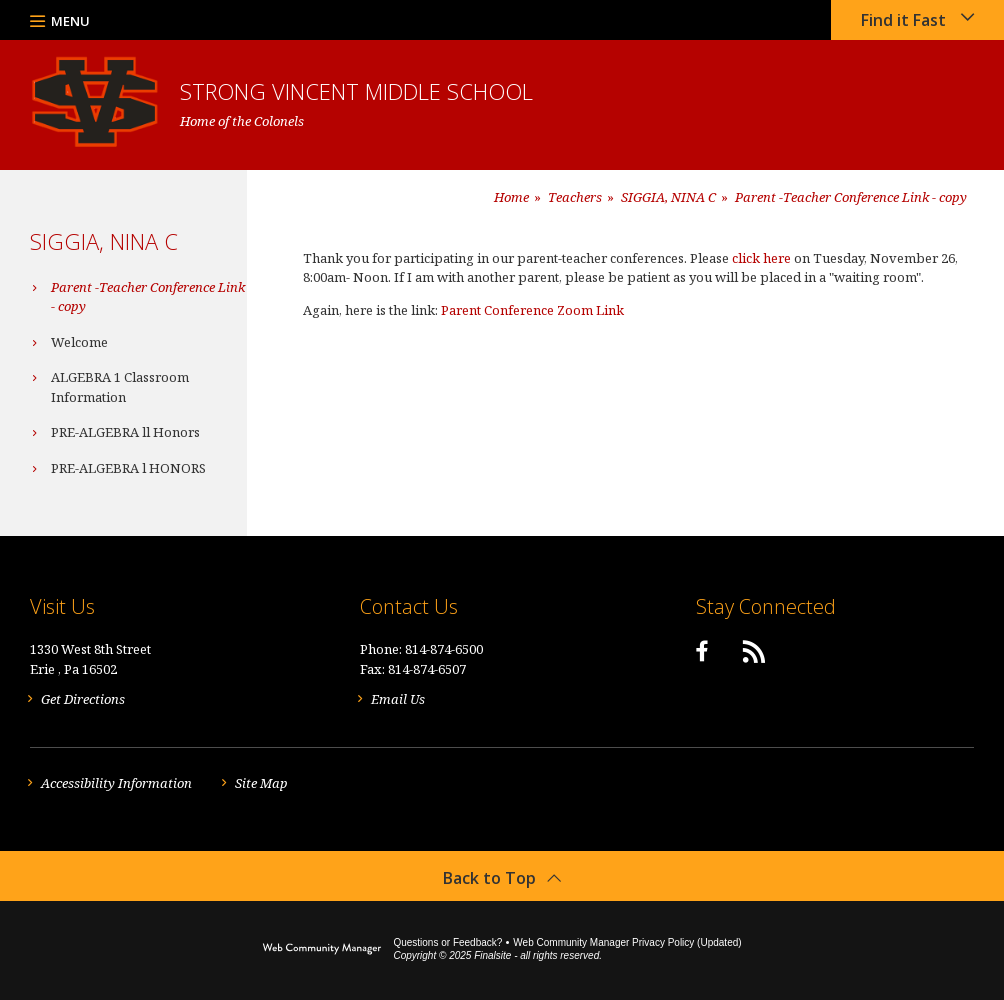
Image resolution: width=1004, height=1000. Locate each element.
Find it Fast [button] (903, 20)
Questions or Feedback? (447, 942)
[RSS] (754, 651)
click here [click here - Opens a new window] (761, 258)
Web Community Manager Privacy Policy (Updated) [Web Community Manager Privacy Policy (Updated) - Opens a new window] (627, 942)
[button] (60, 20)
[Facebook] (701, 650)
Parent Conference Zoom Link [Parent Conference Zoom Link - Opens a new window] (532, 310)
